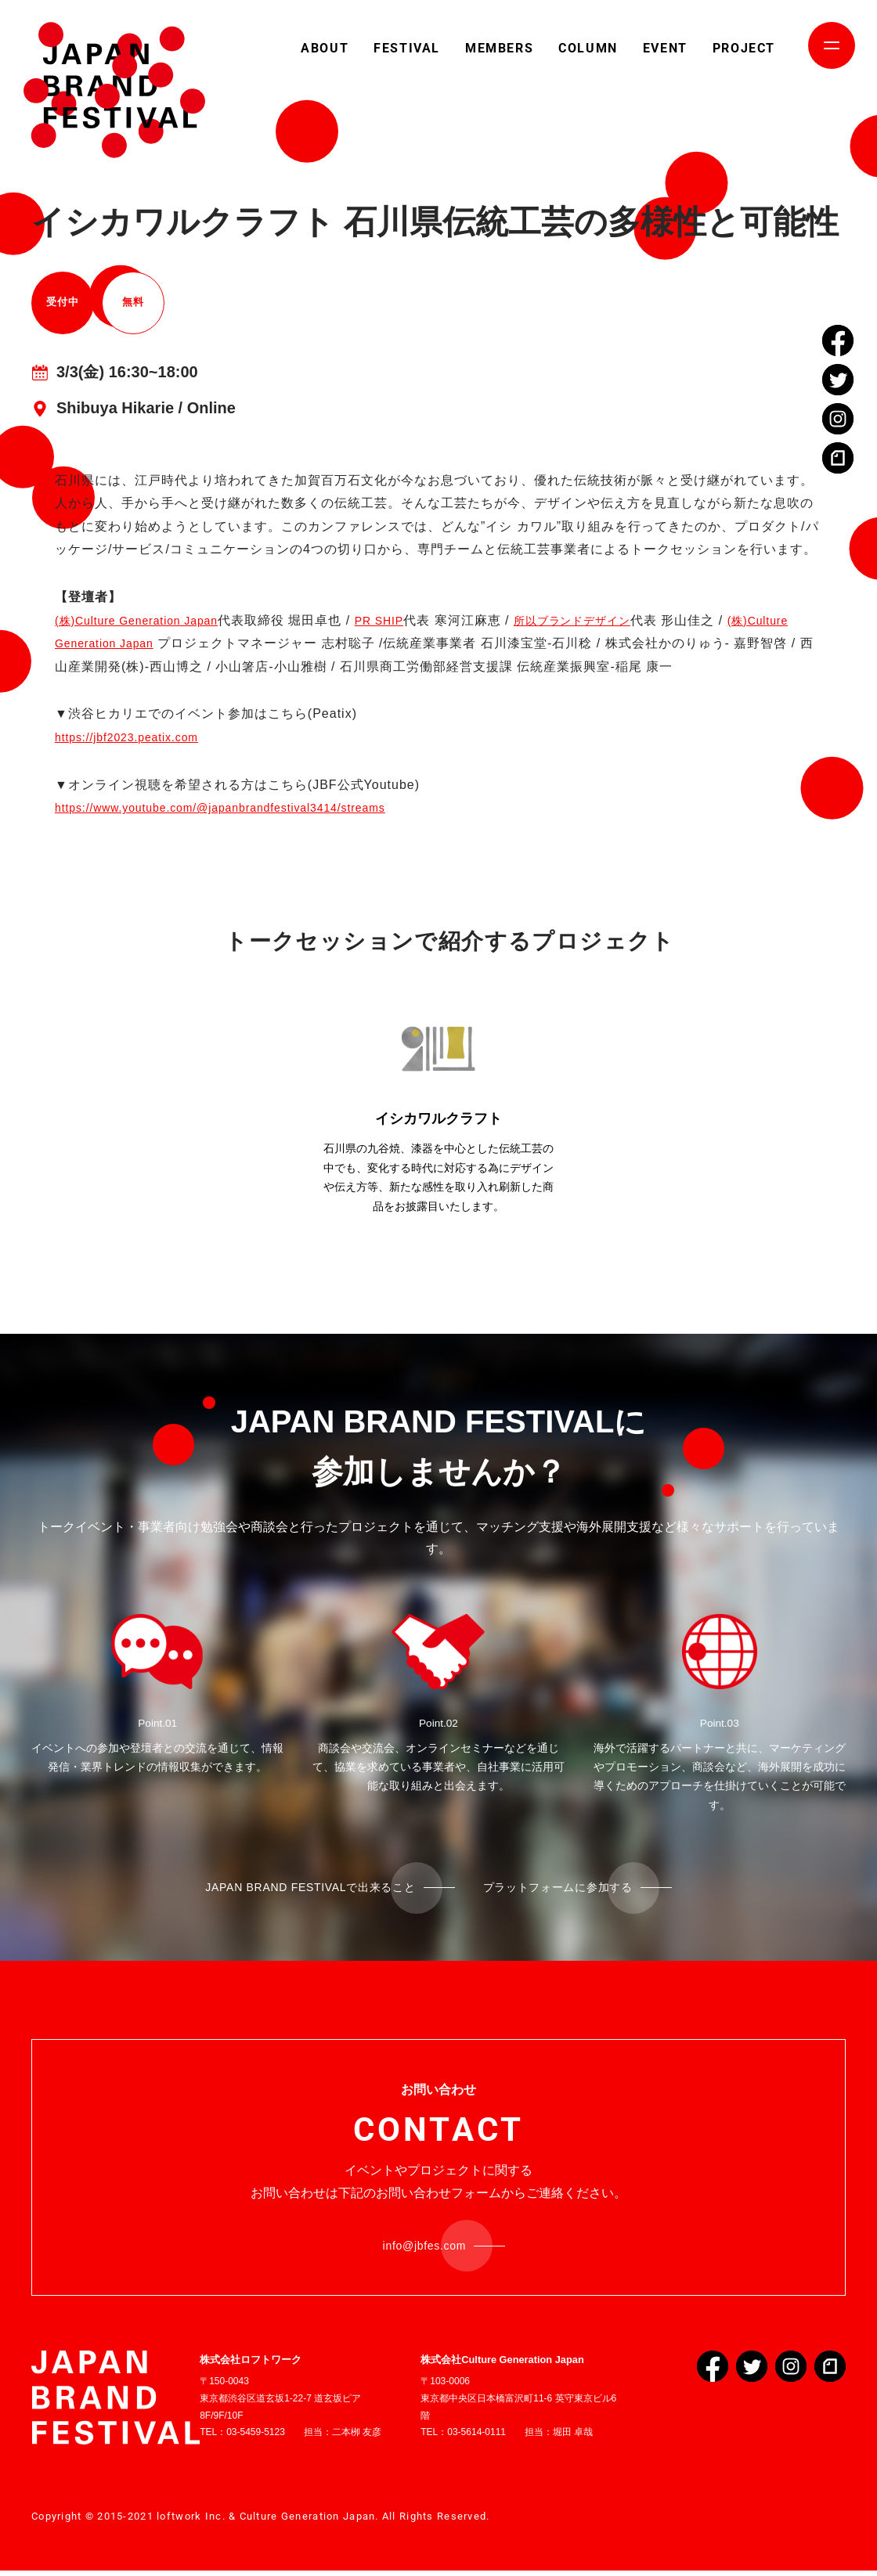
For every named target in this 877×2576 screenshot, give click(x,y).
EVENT (665, 48)
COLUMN (588, 48)
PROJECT (744, 48)
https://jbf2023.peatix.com (136, 737)
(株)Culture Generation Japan (147, 620)
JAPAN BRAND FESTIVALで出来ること (300, 1888)
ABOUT (324, 48)
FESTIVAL (407, 48)
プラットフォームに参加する (572, 1888)
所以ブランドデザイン (609, 620)
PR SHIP (405, 620)
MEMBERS (499, 48)
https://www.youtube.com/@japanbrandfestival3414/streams (243, 807)
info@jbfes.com (425, 2249)
